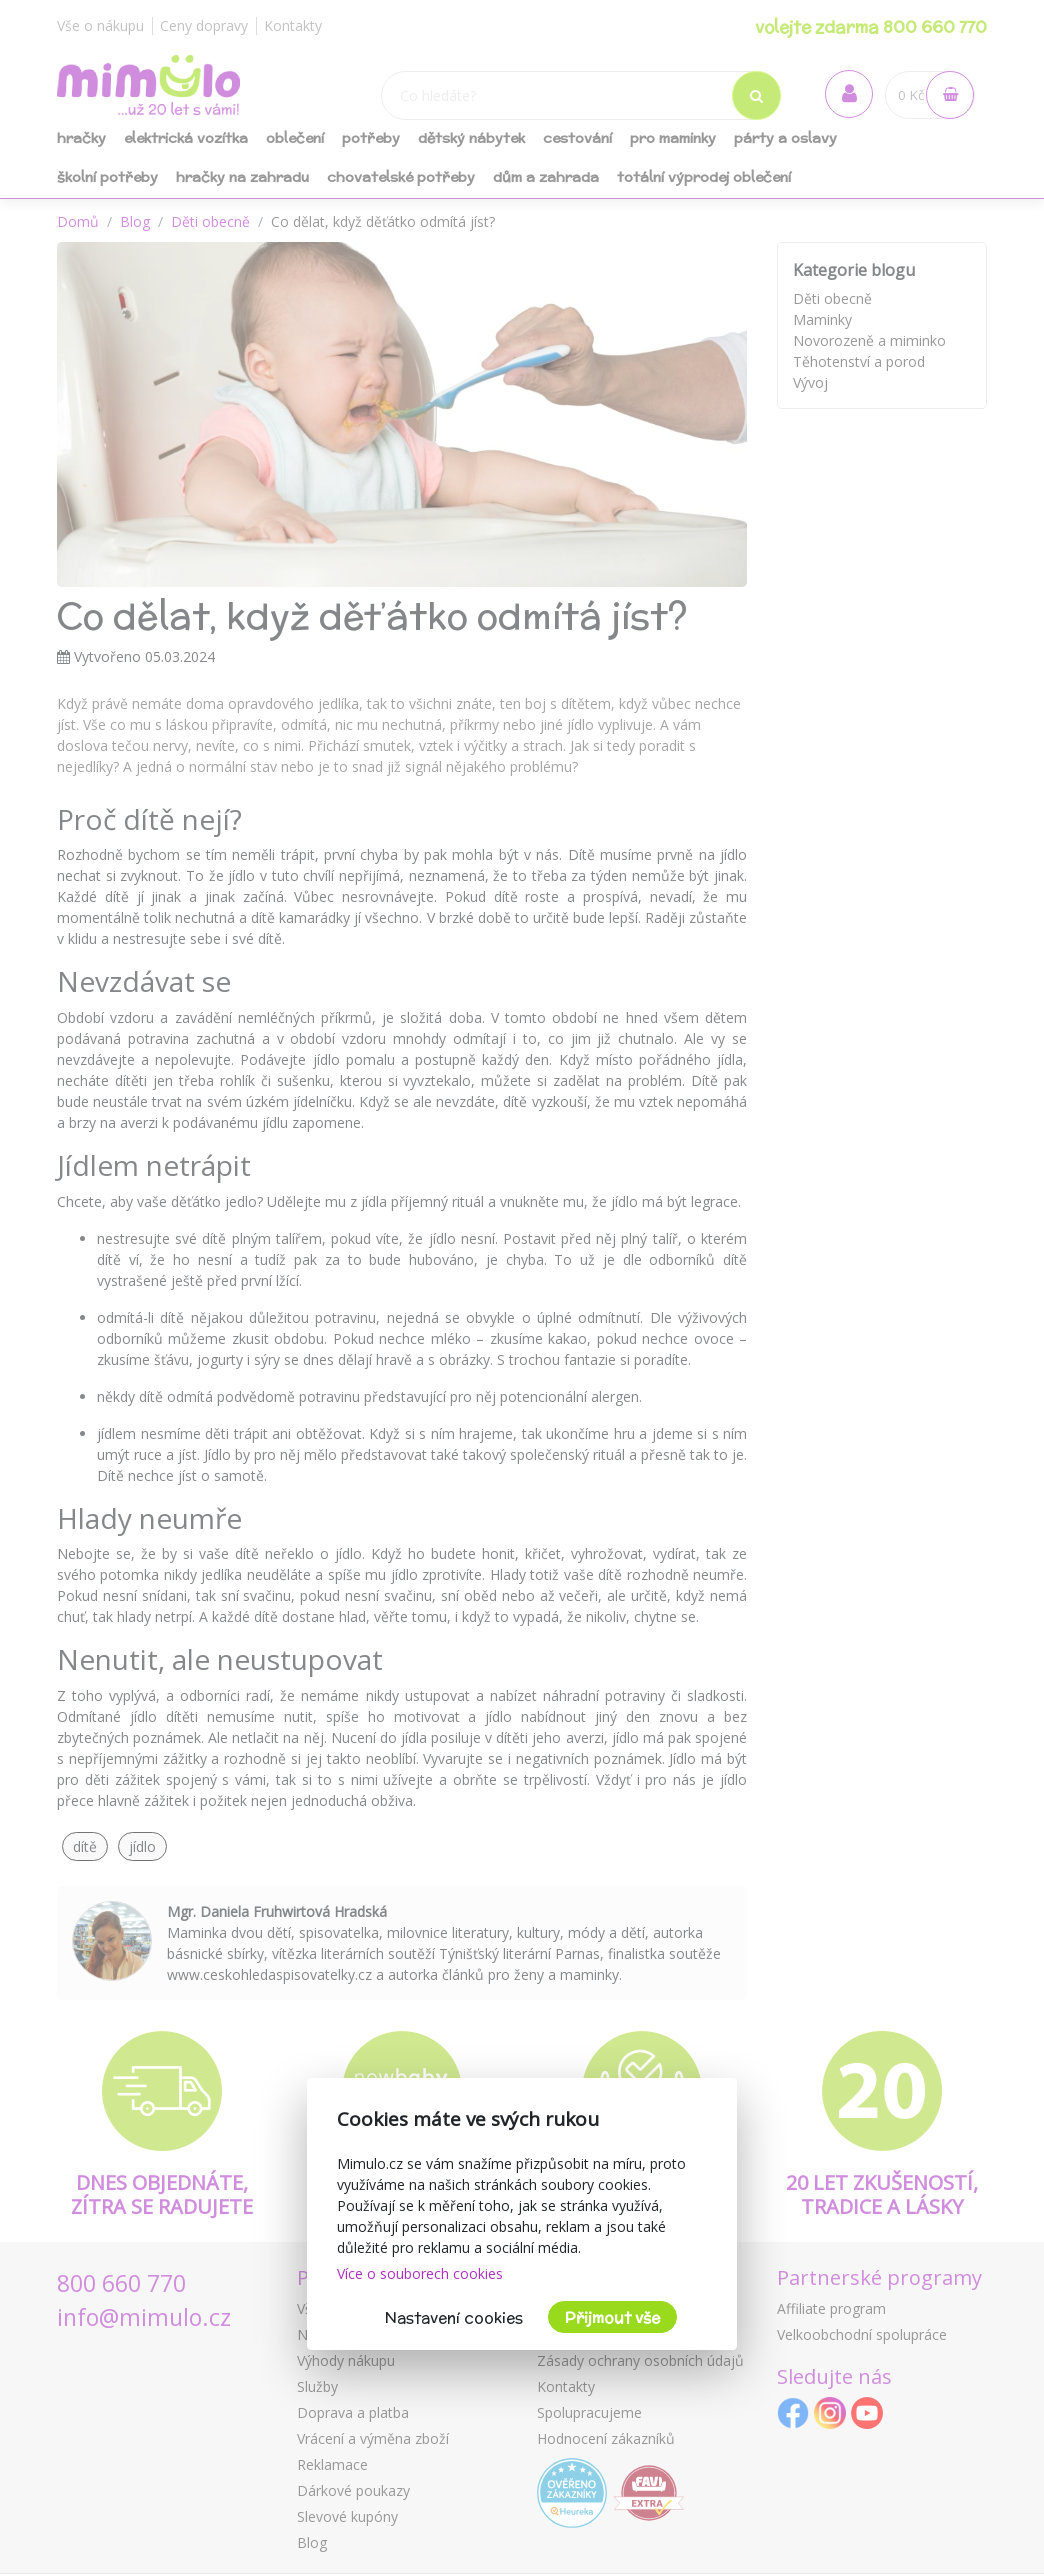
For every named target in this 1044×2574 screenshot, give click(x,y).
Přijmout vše (612, 2317)
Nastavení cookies (454, 2317)
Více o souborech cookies (420, 2273)
